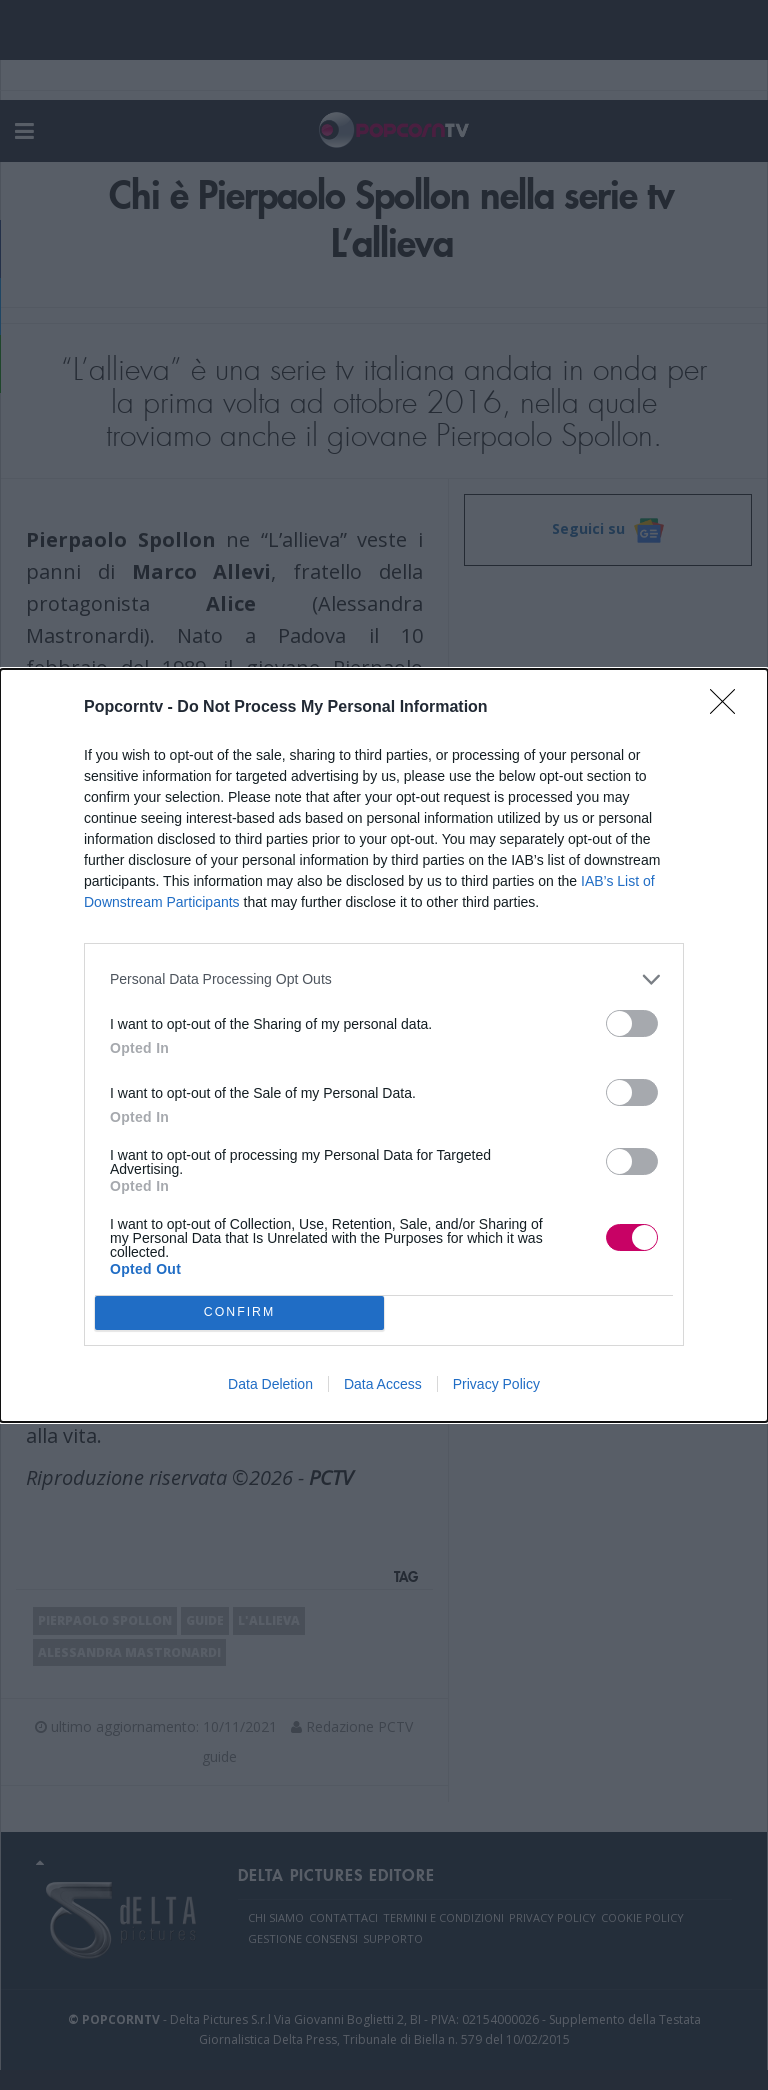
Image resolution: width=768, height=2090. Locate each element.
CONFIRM (239, 1311)
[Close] (729, 708)
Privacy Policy (496, 1384)
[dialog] (384, 1045)
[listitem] (384, 979)
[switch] (632, 1023)
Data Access (383, 1384)
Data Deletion (270, 1384)
